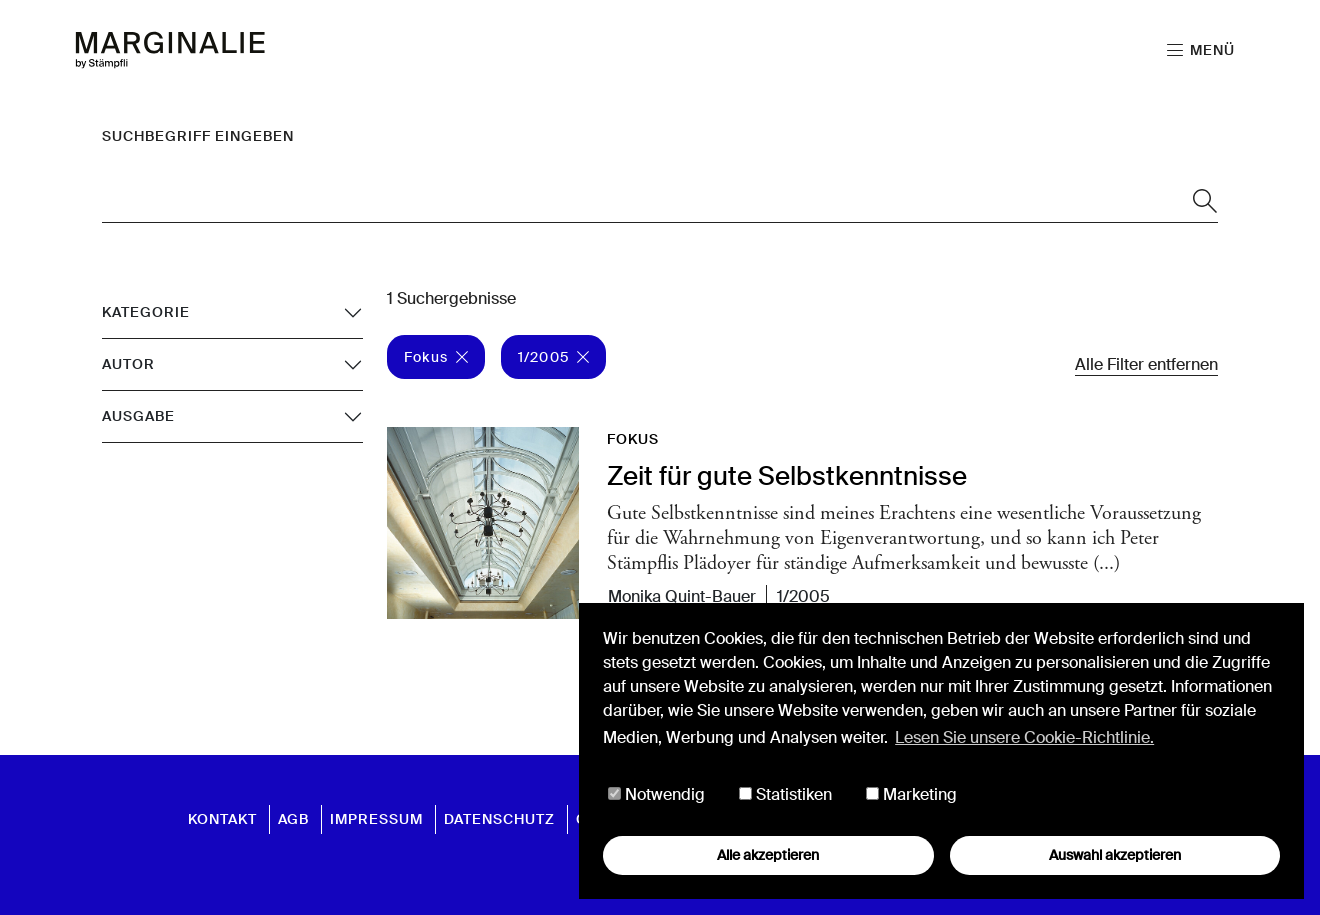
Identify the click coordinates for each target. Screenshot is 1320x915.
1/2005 (553, 357)
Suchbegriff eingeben (198, 136)
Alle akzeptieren (768, 855)
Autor (128, 364)
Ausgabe (138, 416)
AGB (293, 819)
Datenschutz (499, 819)
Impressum (376, 819)
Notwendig (656, 794)
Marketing (911, 794)
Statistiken (785, 794)
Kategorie (146, 312)
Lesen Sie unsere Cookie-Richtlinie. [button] (1024, 737)
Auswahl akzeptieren (1115, 855)
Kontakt (222, 819)
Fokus (436, 357)
